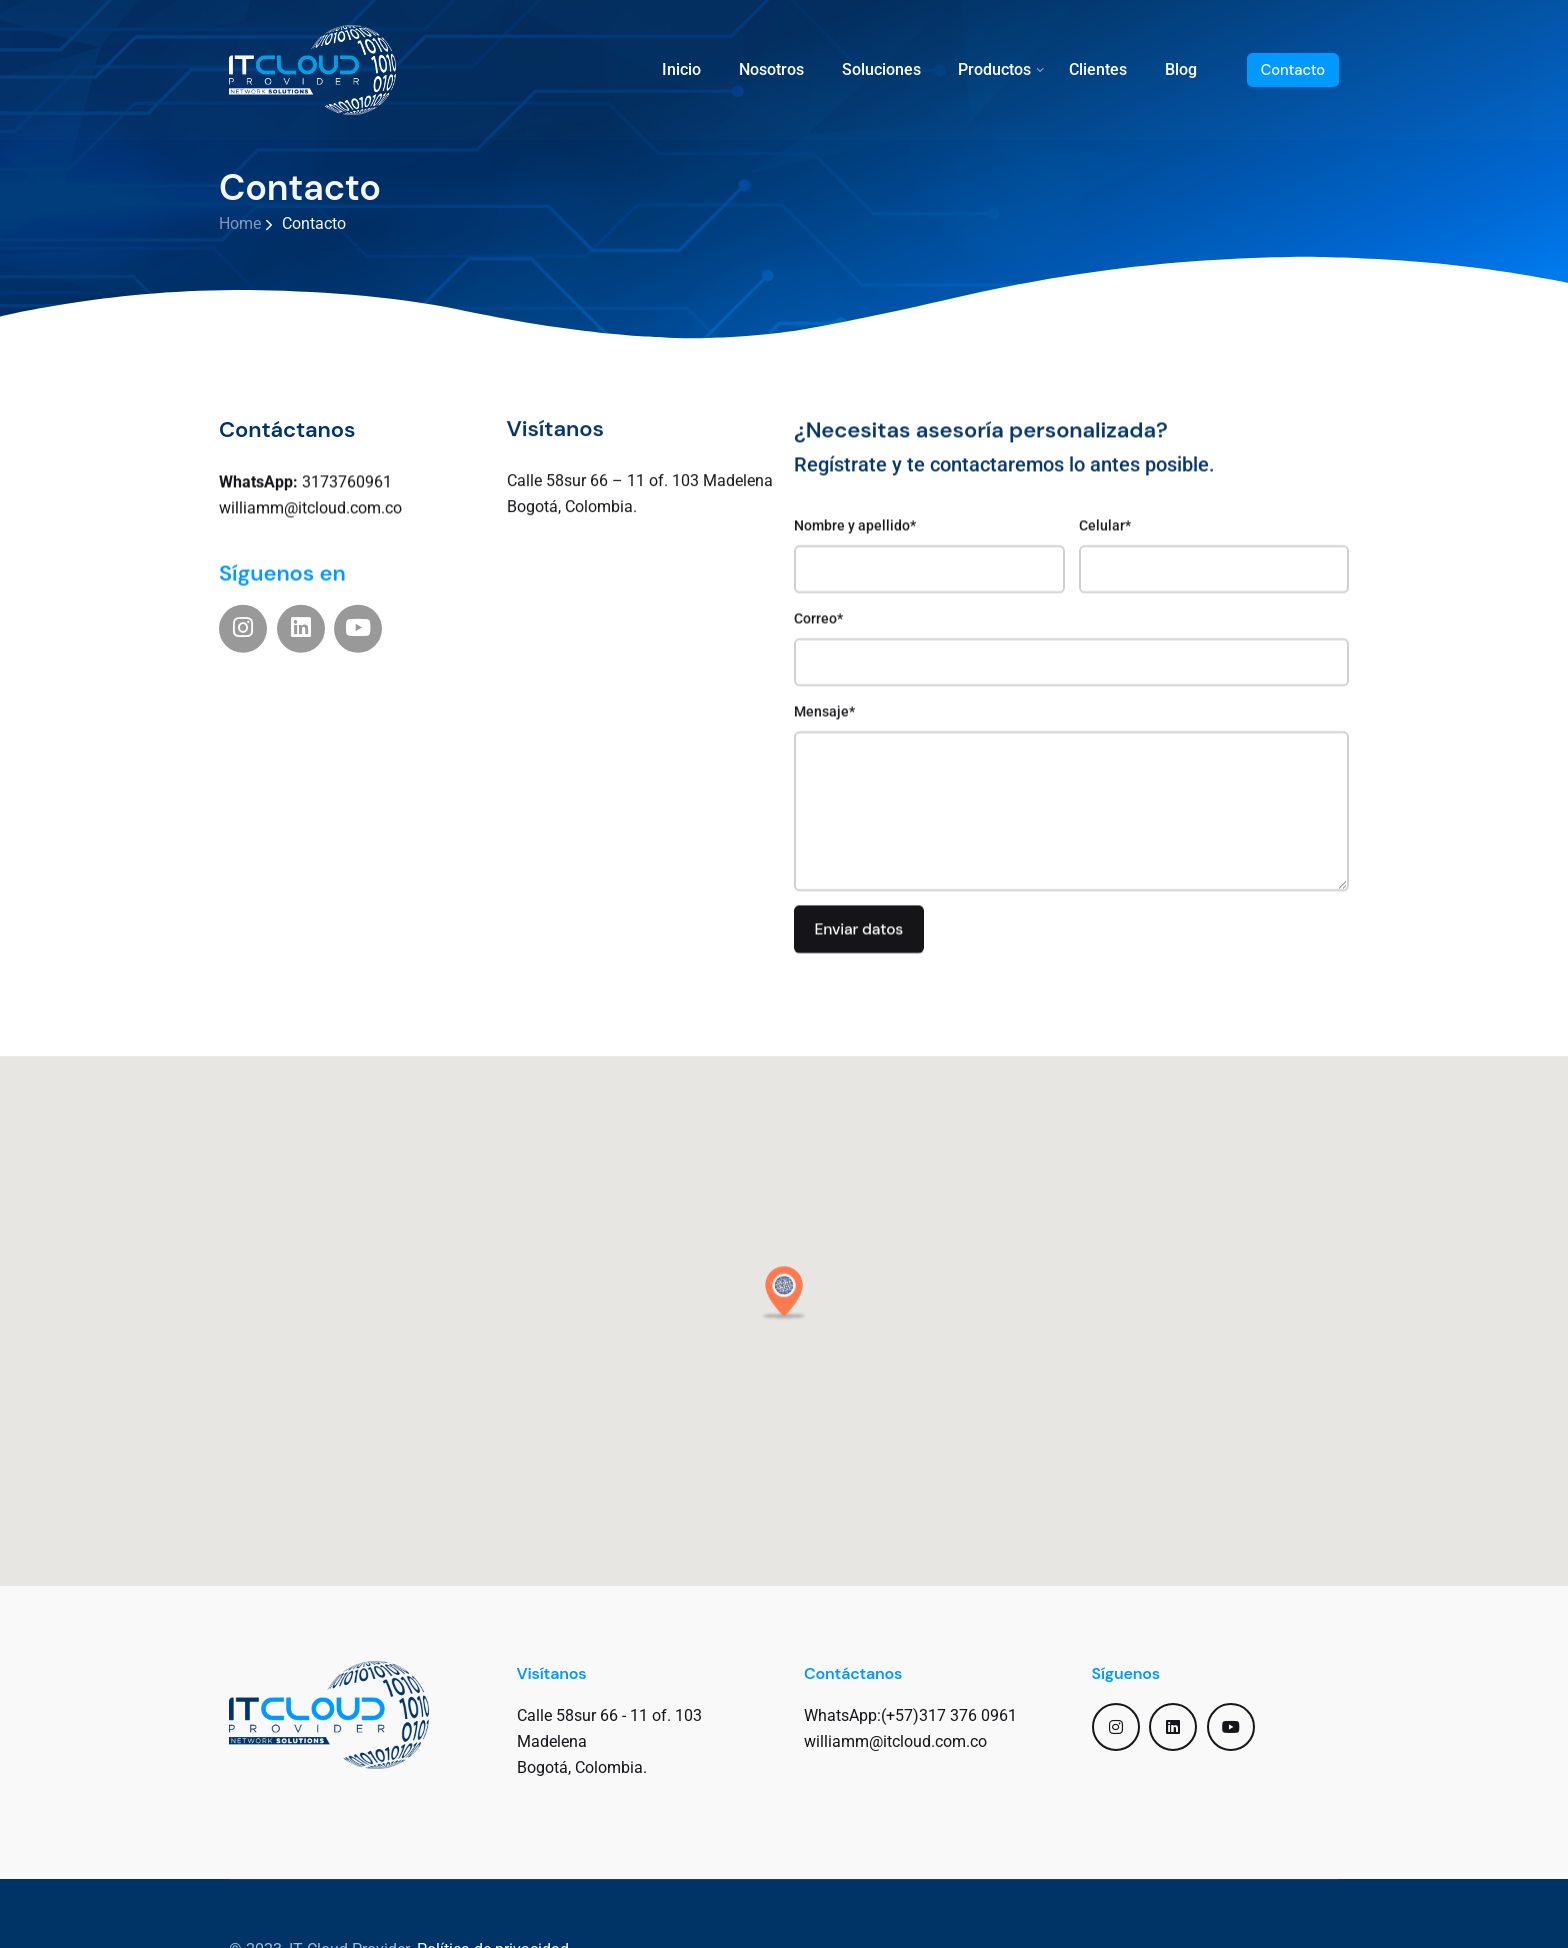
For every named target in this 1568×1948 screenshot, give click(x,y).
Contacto (1293, 70)
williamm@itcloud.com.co (310, 500)
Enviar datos (858, 915)
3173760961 (305, 473)
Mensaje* (1071, 783)
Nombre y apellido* (929, 541)
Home (240, 223)
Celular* (1214, 541)
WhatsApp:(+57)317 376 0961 (910, 1715)
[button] (784, 1318)
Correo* (1071, 634)
